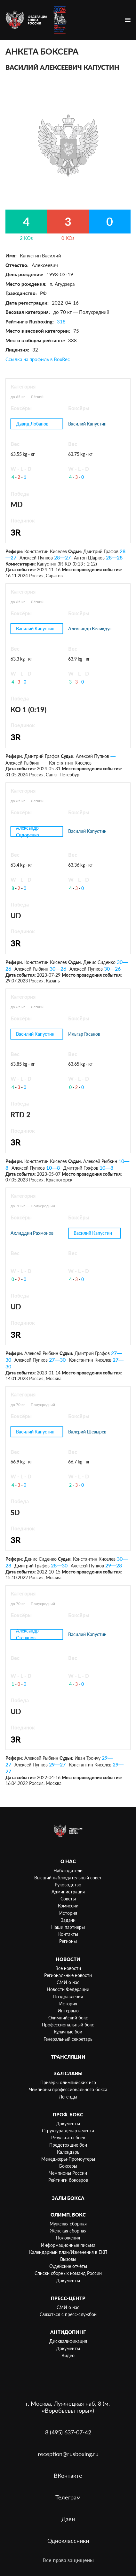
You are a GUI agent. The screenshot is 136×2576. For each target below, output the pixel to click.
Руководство (68, 1884)
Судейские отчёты (68, 2266)
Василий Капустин (87, 424)
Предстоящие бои (68, 2145)
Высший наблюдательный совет (68, 1877)
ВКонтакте (68, 2475)
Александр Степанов (27, 1634)
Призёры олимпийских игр (68, 2082)
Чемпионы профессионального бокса (68, 2089)
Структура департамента (68, 2130)
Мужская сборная (68, 2223)
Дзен (68, 2518)
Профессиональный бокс (68, 2024)
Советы (68, 1898)
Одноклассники (68, 2540)
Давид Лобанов (32, 423)
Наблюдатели (68, 1870)
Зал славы (68, 2073)
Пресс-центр (68, 2298)
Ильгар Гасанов (84, 1034)
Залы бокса (68, 2198)
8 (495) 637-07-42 (68, 2432)
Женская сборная (68, 2230)
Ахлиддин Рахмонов (32, 1233)
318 (61, 321)
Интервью (68, 2010)
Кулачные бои (68, 2031)
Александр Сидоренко (27, 831)
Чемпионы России (68, 2173)
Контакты (68, 1934)
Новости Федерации (68, 1989)
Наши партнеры (68, 1927)
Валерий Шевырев (87, 1432)
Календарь (68, 2152)
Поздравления (68, 1996)
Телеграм (68, 2497)
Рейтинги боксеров (68, 2180)
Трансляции (68, 2057)
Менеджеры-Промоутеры (68, 2159)
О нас (68, 1861)
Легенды (68, 2096)
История (68, 1913)
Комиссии (68, 1905)
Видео (68, 2355)
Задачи (68, 1920)
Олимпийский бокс (68, 2017)
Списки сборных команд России (68, 2273)
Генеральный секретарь (68, 2039)
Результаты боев (68, 2137)
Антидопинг (68, 2332)
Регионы (68, 1941)
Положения (68, 2237)
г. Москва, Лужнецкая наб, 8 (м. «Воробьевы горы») (68, 2407)
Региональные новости (68, 1975)
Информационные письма (68, 2245)
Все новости (68, 1968)
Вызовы (68, 2259)
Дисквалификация (68, 2341)
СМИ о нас (68, 1982)
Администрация (68, 1891)
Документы (68, 2123)
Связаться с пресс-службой (68, 2314)
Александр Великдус (90, 628)
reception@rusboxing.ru (68, 2453)
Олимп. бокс (68, 2214)
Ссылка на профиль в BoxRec (37, 359)
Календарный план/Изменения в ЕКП (68, 2252)
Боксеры (68, 2166)
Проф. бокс (68, 2114)
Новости (68, 1959)
